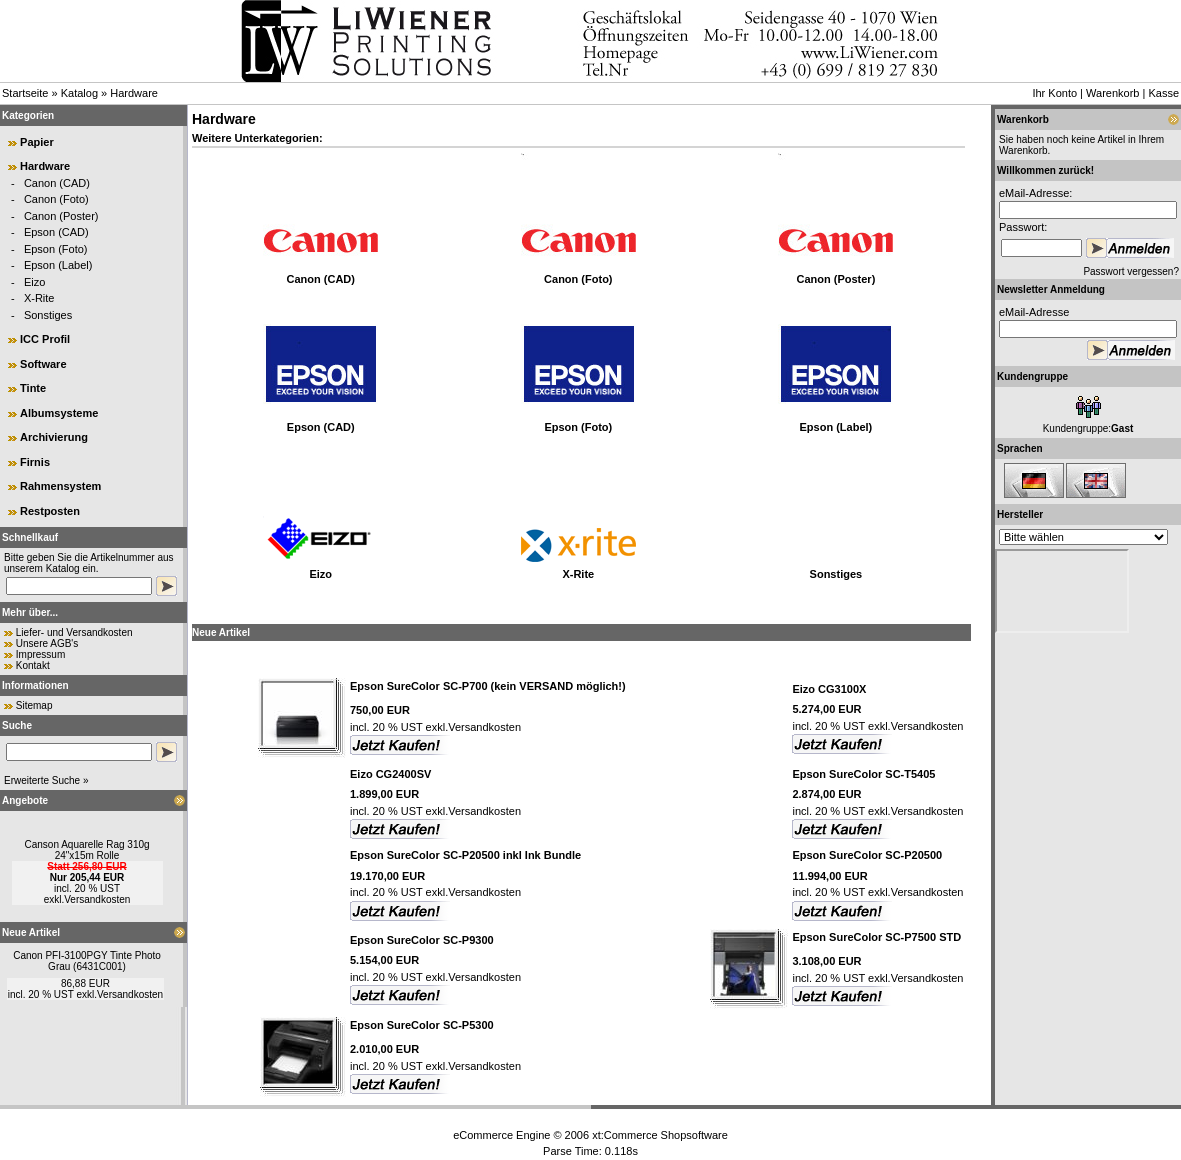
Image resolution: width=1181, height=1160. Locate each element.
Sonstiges (48, 315)
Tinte (33, 388)
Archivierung (54, 437)
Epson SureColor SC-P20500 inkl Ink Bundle (465, 855)
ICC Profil (45, 339)
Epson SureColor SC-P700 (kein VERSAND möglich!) (488, 686)
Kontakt (33, 665)
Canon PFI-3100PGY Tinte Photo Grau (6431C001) (87, 961)
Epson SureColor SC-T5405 (863, 774)
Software (43, 364)
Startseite (25, 93)
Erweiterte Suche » (46, 780)
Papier (37, 142)
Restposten (50, 511)
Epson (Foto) (56, 249)
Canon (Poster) (61, 216)
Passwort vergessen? (1131, 271)
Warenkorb (1112, 93)
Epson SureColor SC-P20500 (867, 855)
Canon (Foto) (56, 199)
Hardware (134, 93)
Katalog (79, 93)
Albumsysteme (59, 413)
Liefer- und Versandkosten (74, 632)
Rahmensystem (60, 486)
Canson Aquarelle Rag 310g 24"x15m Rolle (86, 850)
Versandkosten (97, 899)
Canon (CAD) (57, 183)
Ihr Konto (1054, 93)
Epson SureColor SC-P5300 (422, 1025)
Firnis (35, 462)
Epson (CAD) (56, 232)
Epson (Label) (58, 265)
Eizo (34, 282)
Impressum (40, 654)
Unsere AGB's (47, 643)
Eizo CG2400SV (390, 774)
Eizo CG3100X (829, 689)
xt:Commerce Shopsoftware (660, 1135)
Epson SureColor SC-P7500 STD (876, 937)
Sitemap (34, 705)
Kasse (1163, 93)
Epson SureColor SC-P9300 (422, 940)
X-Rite (39, 298)
